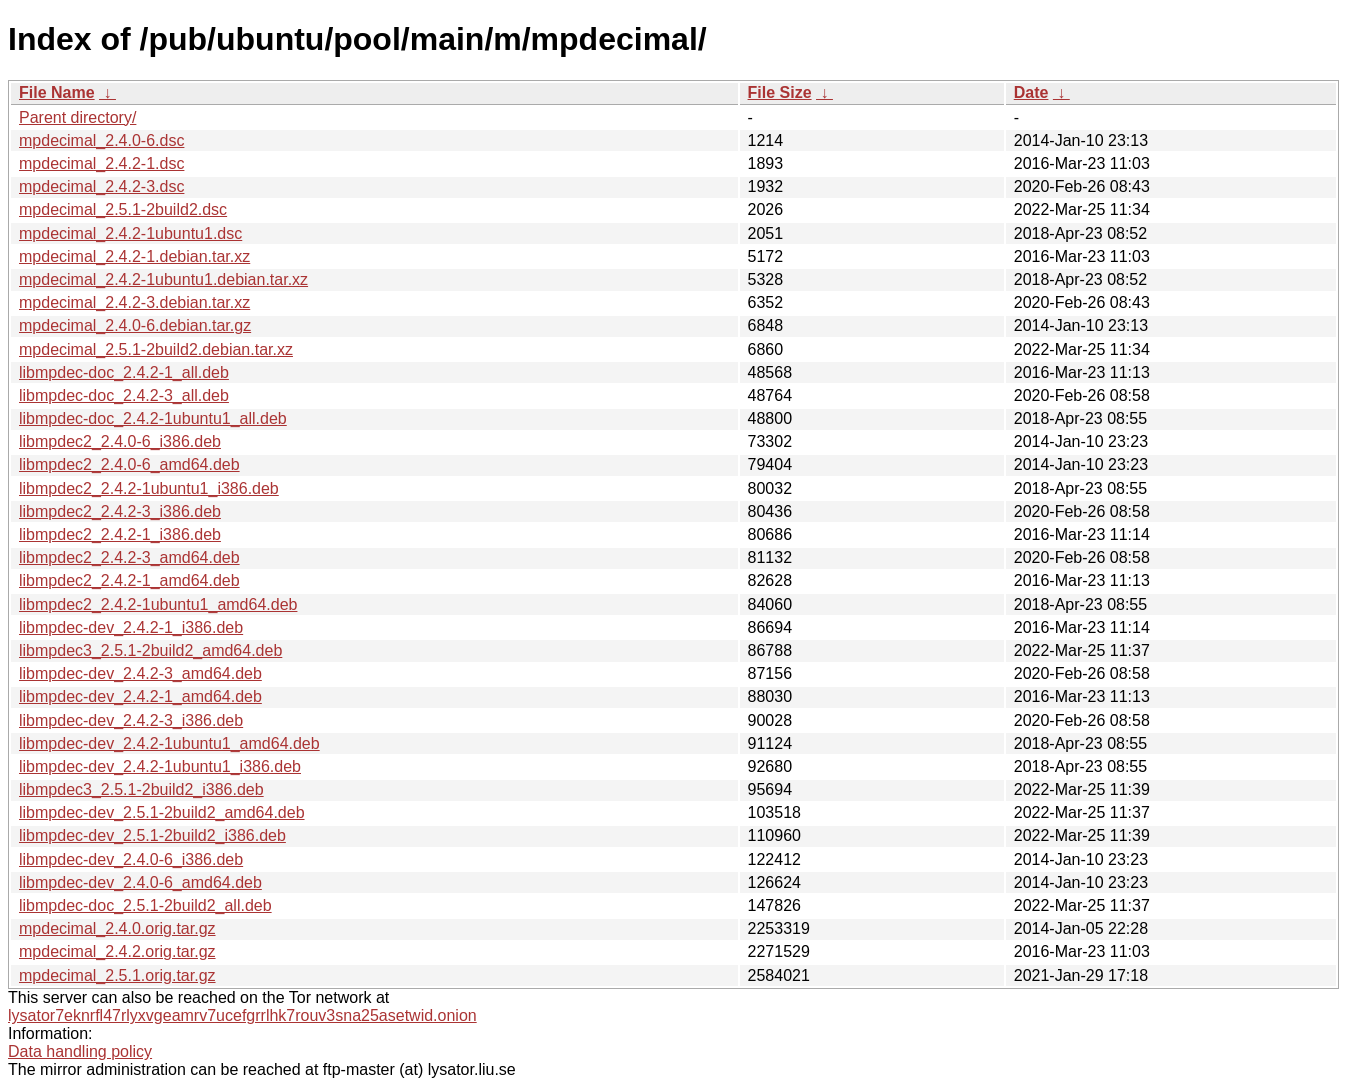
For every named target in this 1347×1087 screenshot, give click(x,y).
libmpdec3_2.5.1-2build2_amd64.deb (150, 650)
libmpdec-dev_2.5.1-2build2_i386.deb (152, 835)
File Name (57, 92)
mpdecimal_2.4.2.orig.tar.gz (117, 951)
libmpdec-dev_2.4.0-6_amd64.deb (140, 882)
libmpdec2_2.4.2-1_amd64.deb (129, 580)
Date (1031, 92)
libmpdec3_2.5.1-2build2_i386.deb (141, 789)
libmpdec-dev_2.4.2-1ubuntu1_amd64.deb (169, 743)
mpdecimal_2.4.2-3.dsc (101, 186)
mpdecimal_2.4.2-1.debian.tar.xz (134, 256)
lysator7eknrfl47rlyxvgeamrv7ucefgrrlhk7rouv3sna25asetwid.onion (242, 1015)
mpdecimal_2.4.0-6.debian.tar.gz (135, 325)
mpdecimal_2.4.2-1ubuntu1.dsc (130, 233)
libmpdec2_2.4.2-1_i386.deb (120, 534)
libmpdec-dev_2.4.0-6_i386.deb (131, 859)
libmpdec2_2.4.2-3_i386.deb (120, 511)
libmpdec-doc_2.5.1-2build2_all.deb (145, 905)
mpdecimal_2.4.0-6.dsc (101, 140)
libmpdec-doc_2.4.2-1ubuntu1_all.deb (153, 418)
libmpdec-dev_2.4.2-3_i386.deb (131, 720)
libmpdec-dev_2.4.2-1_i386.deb (131, 627)
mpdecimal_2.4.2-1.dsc (101, 163)
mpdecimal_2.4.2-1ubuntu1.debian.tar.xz (163, 279)
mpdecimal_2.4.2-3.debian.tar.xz (134, 302)
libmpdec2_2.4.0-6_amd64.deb (129, 464)
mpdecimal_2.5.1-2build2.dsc (123, 209)
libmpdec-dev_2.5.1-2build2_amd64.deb (162, 812)
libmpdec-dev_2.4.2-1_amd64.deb (140, 696)
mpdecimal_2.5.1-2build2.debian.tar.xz (156, 349)
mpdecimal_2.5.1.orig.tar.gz (117, 975)
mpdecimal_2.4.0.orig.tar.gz (117, 928)
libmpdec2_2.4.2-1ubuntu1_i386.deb (149, 488)
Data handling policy (80, 1051)
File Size (780, 92)
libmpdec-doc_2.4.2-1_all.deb (124, 372)
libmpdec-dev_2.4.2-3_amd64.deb (140, 673)
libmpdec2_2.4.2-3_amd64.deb (129, 557)
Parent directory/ (77, 117)
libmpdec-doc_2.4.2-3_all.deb (124, 395)
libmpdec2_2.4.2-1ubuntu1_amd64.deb (158, 604)
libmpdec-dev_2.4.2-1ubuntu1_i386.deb (160, 766)
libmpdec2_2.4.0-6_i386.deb (120, 441)
